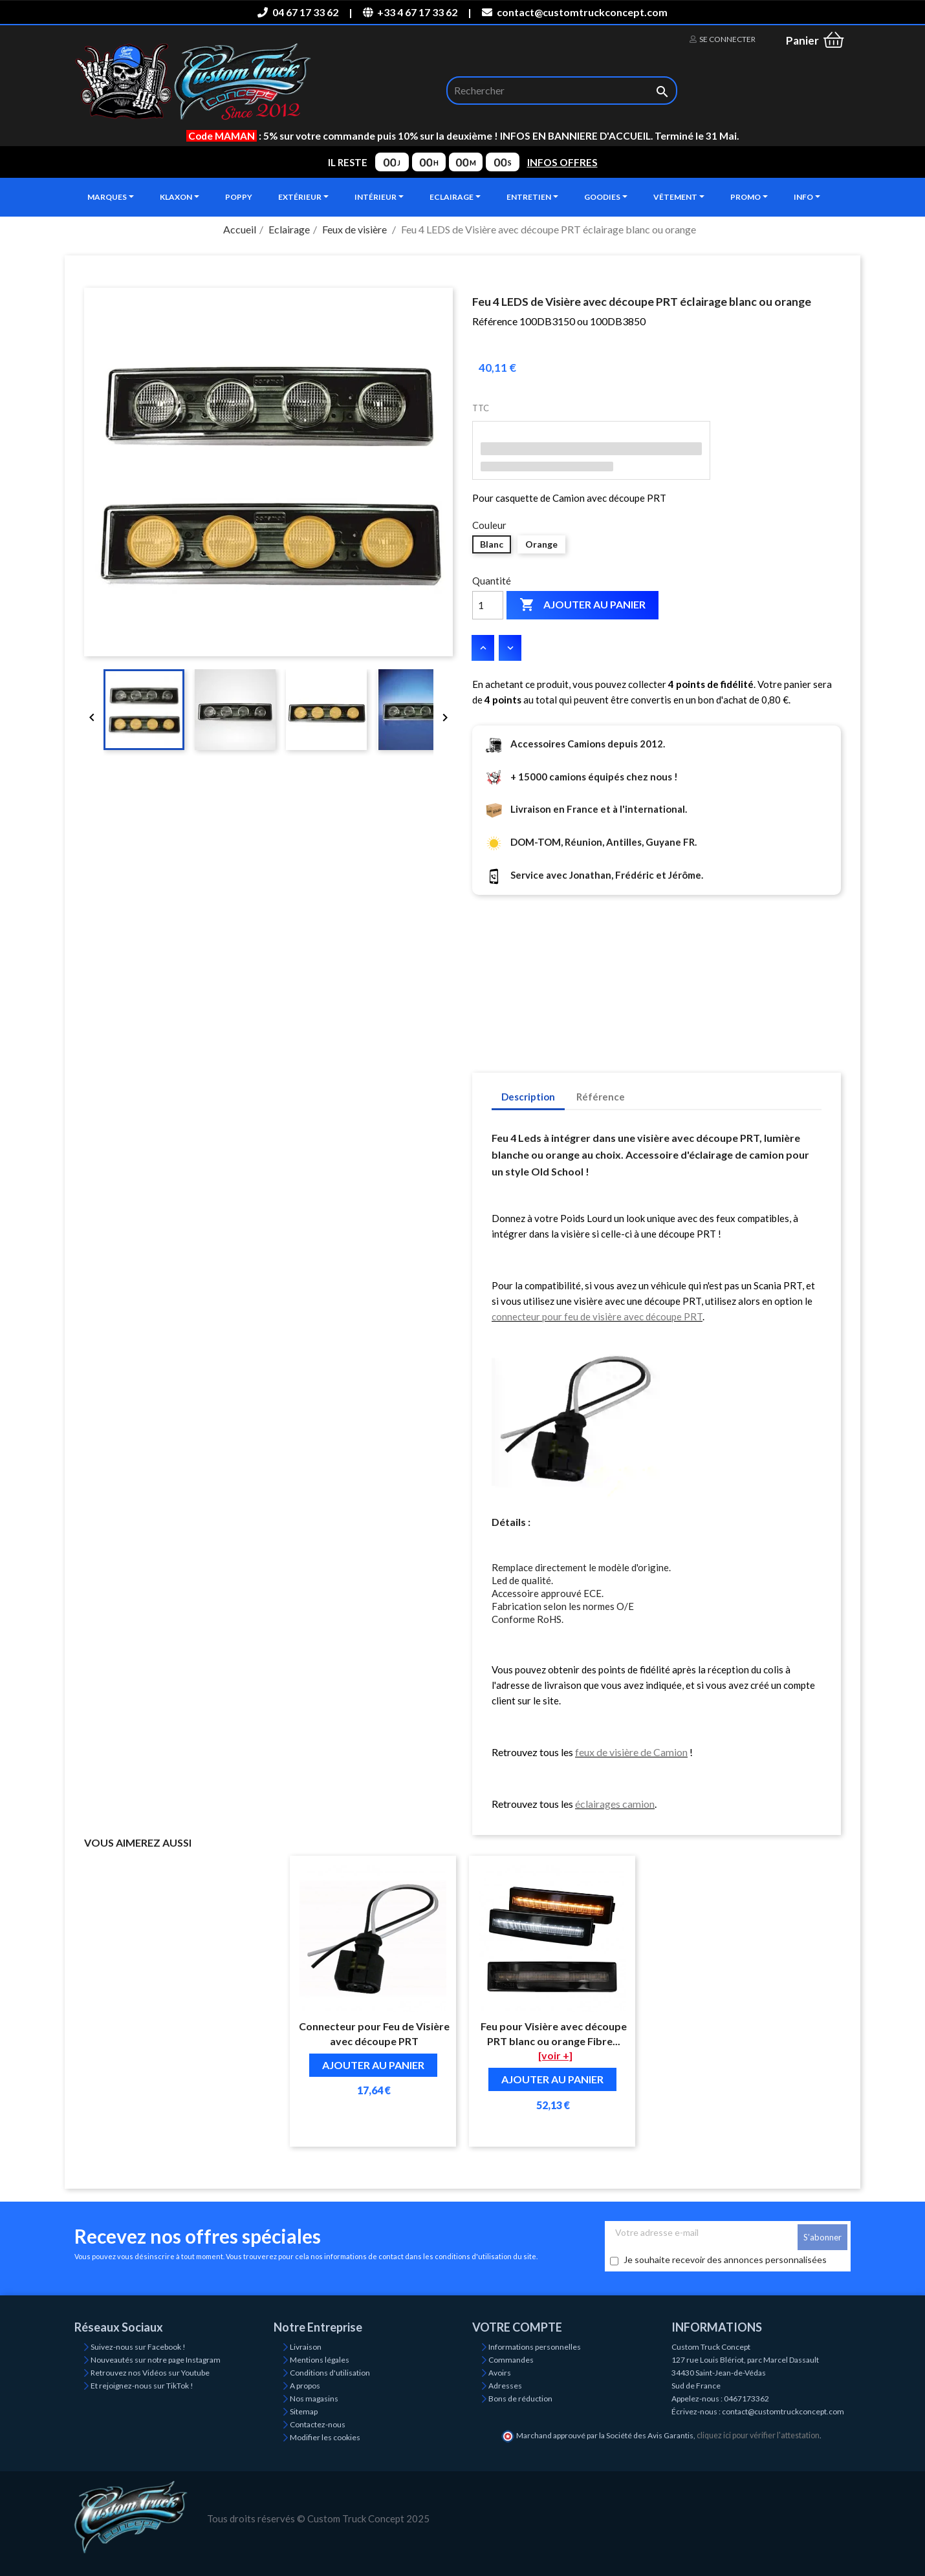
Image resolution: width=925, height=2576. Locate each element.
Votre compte (517, 2327)
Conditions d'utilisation (330, 2372)
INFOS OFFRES (562, 162)
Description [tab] (528, 1096)
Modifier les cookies (325, 2437)
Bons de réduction (520, 2398)
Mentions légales (319, 2360)
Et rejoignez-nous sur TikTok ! (142, 2385)
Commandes (511, 2360)
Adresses (505, 2385)
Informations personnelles (534, 2347)
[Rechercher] (561, 90)
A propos (305, 2385)
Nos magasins (314, 2398)
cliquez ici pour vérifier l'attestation (758, 2435)
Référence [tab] (600, 1096)
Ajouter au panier (582, 605)
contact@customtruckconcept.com (574, 12)
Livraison (305, 2347)
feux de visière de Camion (631, 1752)
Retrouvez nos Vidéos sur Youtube (150, 2372)
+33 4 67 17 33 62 (410, 12)
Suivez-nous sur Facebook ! (138, 2347)
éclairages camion (615, 1804)
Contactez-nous (317, 2424)
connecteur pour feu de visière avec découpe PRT (597, 1316)
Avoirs (499, 2372)
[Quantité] (487, 605)
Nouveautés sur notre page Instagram (156, 2360)
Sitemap (304, 2411)
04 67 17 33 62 (297, 12)
